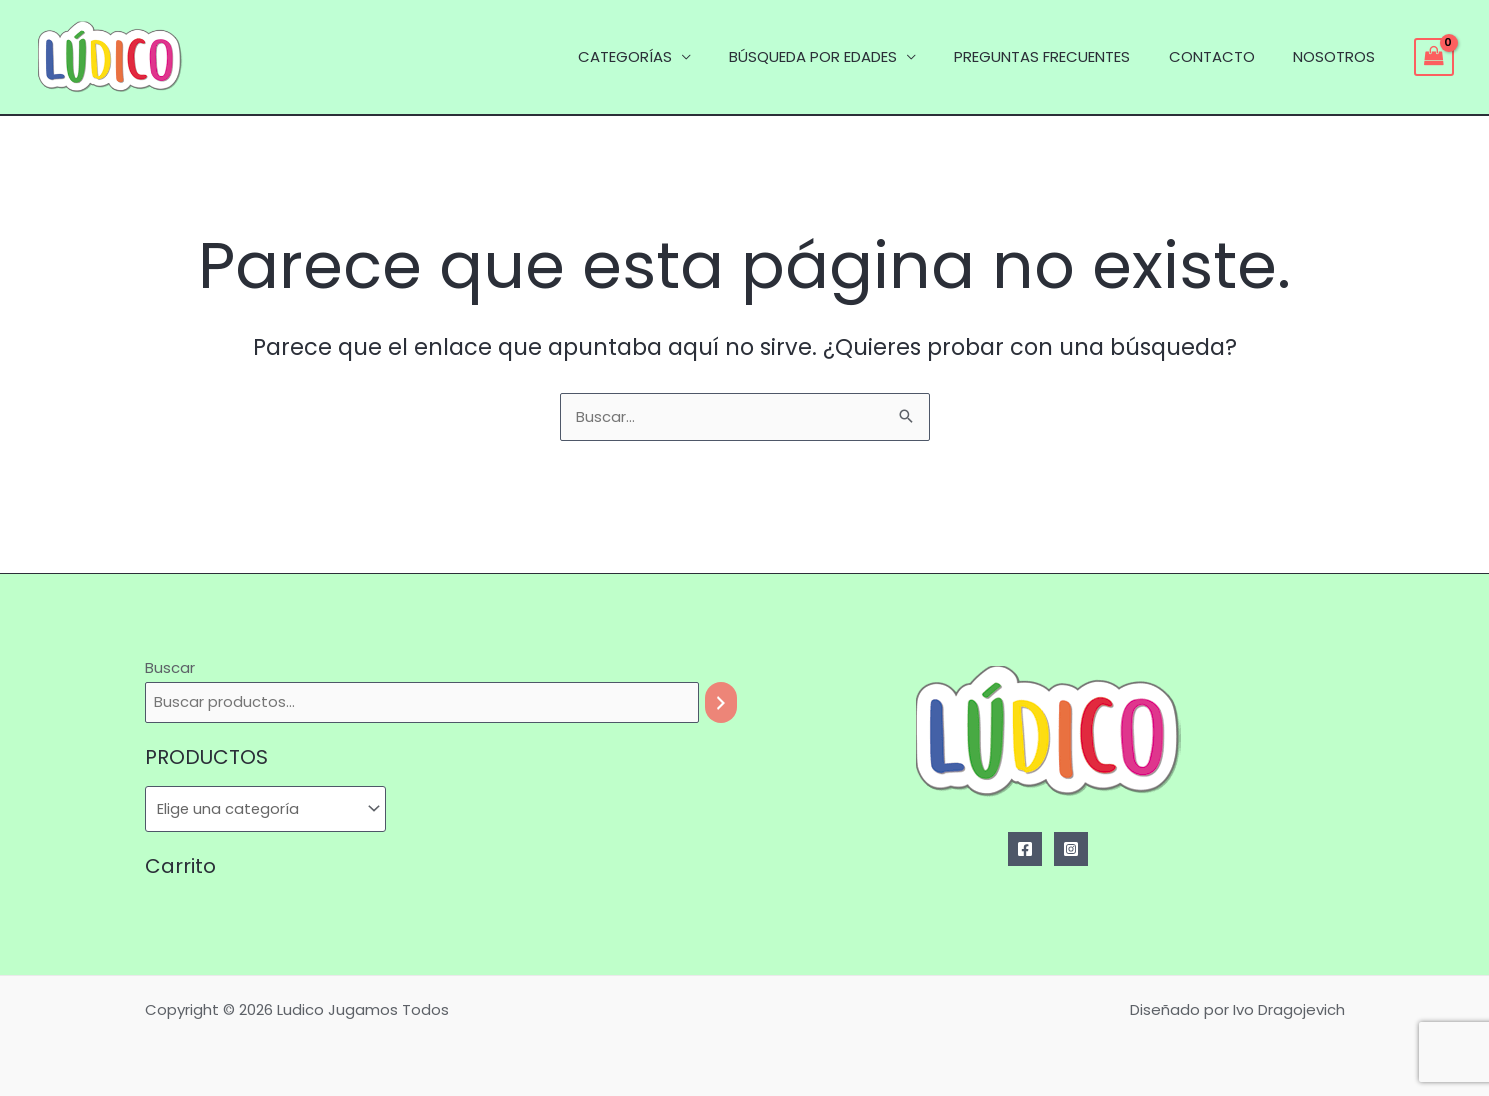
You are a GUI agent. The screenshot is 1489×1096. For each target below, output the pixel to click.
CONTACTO (1224, 56)
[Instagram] (1071, 849)
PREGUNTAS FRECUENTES (1063, 56)
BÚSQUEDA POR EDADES (842, 56)
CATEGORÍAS (662, 56)
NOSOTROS (1338, 56)
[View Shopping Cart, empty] (1434, 57)
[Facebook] (1025, 849)
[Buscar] (721, 702)
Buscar (170, 667)
